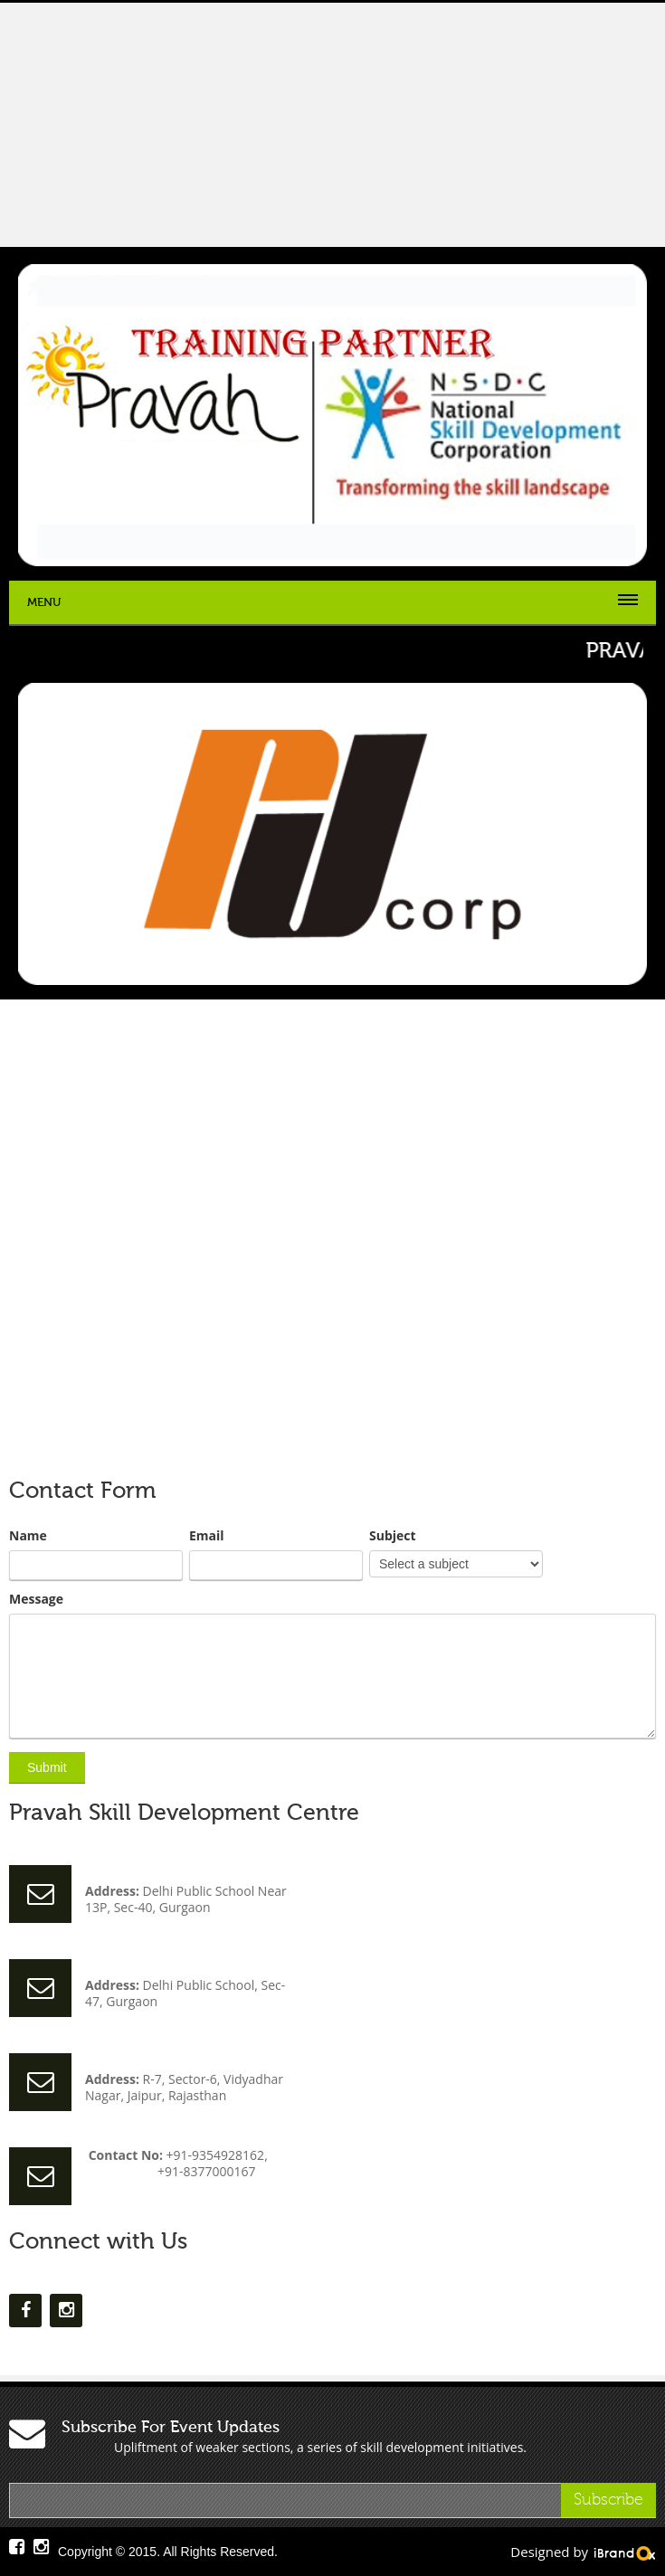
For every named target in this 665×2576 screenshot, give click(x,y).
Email (206, 1536)
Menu (44, 602)
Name (28, 1536)
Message (36, 1599)
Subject (392, 1536)
